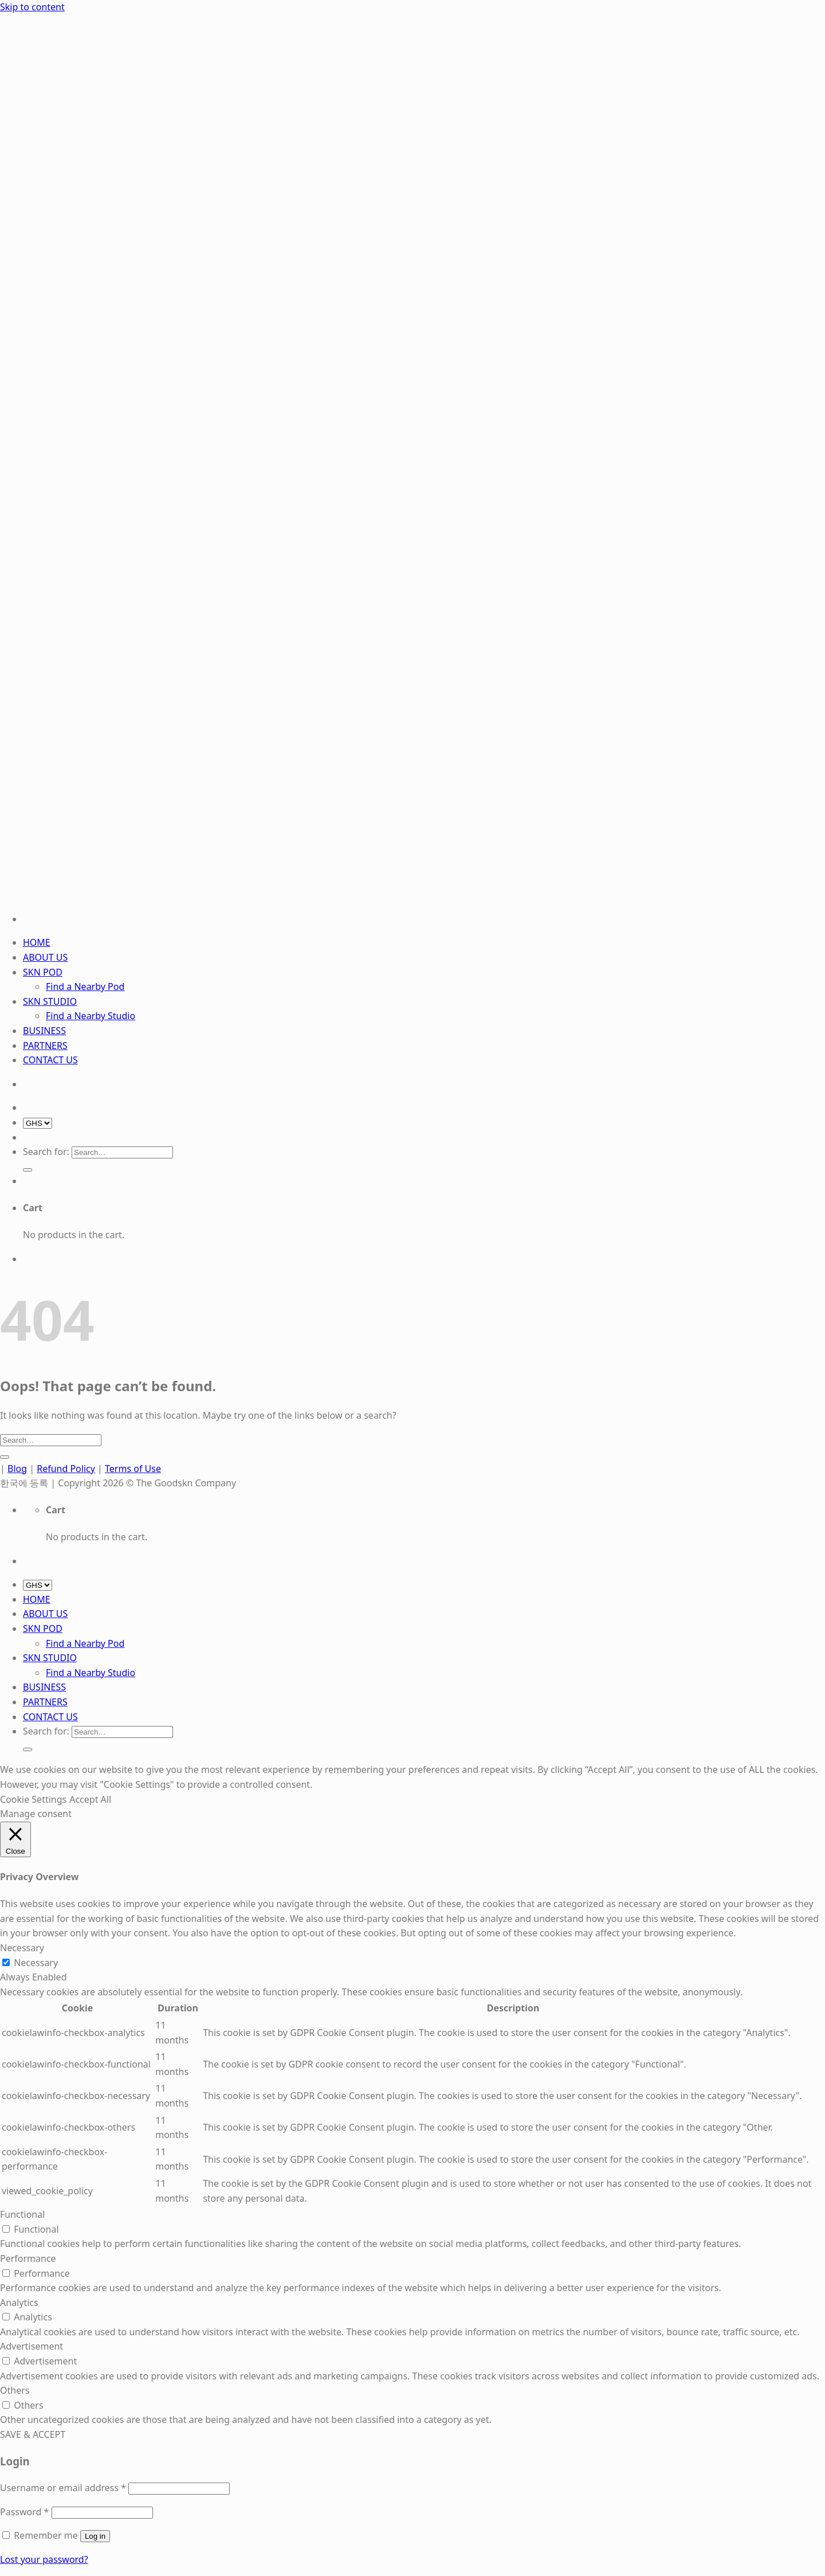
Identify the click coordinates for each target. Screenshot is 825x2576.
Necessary (36, 1962)
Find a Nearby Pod (85, 986)
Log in (95, 2536)
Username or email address (63, 2487)
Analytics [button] (19, 2302)
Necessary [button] (22, 1947)
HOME (36, 942)
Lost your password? (44, 2559)
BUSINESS (44, 1030)
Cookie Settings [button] (33, 1799)
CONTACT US (50, 1060)
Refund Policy (66, 1468)
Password (24, 2511)
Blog (17, 1468)
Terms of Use (133, 1468)
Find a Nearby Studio (90, 1015)
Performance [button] (28, 2258)
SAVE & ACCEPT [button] (32, 2434)
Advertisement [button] (31, 2346)
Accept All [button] (90, 1799)
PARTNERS (45, 1045)
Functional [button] (22, 2214)
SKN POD (42, 972)
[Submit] (27, 1170)
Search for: (46, 1151)
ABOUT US (45, 957)
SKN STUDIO (50, 1001)
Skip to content (32, 7)
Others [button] (14, 2390)
